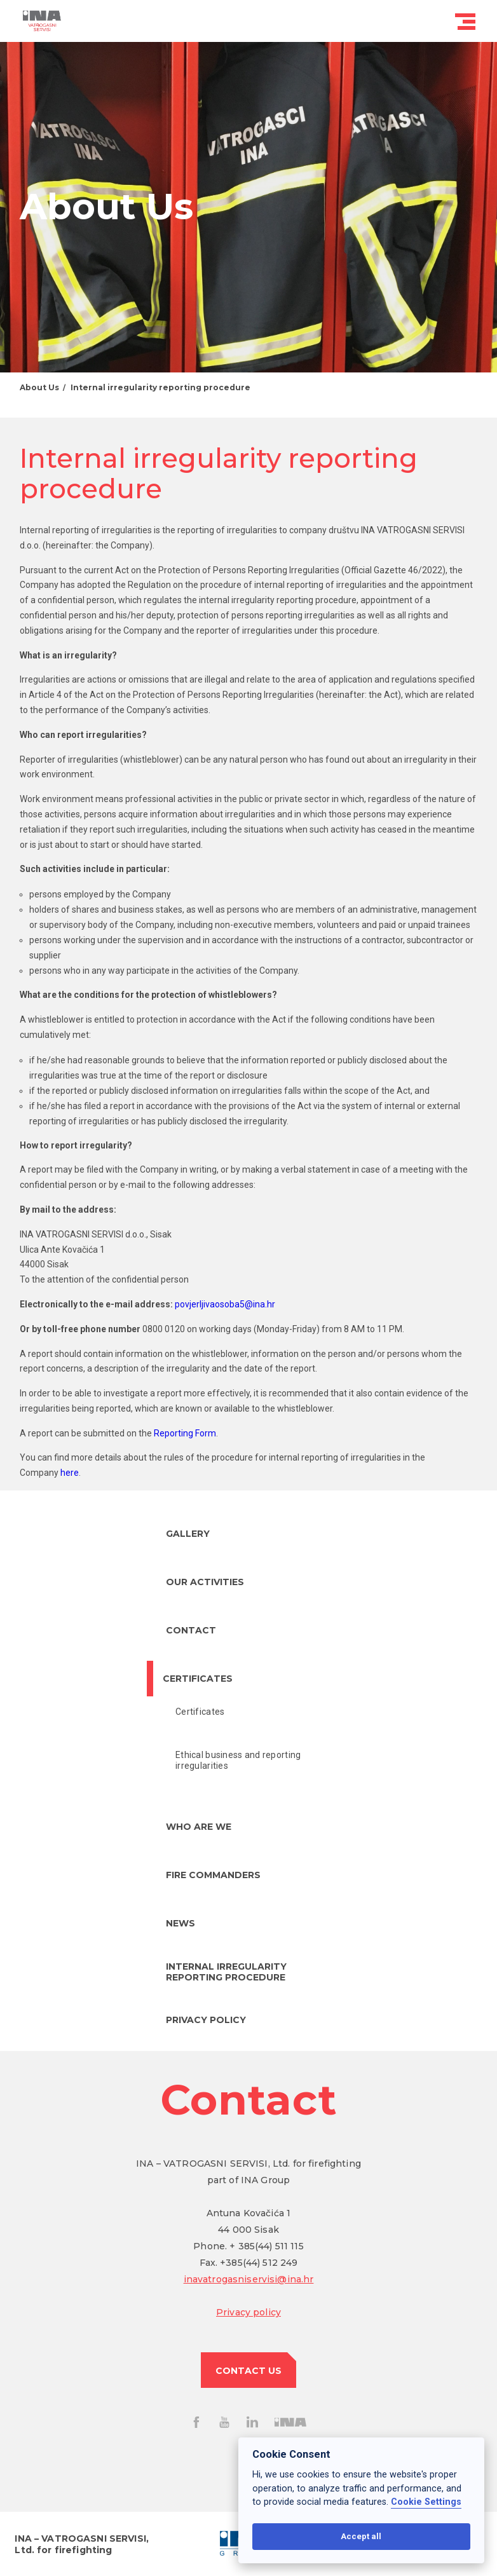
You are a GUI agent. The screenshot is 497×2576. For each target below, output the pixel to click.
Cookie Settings (426, 2502)
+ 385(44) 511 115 (266, 2246)
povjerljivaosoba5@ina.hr (225, 1304)
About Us (39, 387)
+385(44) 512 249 (258, 2262)
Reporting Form (185, 1433)
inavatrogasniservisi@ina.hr (249, 2279)
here (69, 1473)
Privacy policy (248, 2312)
